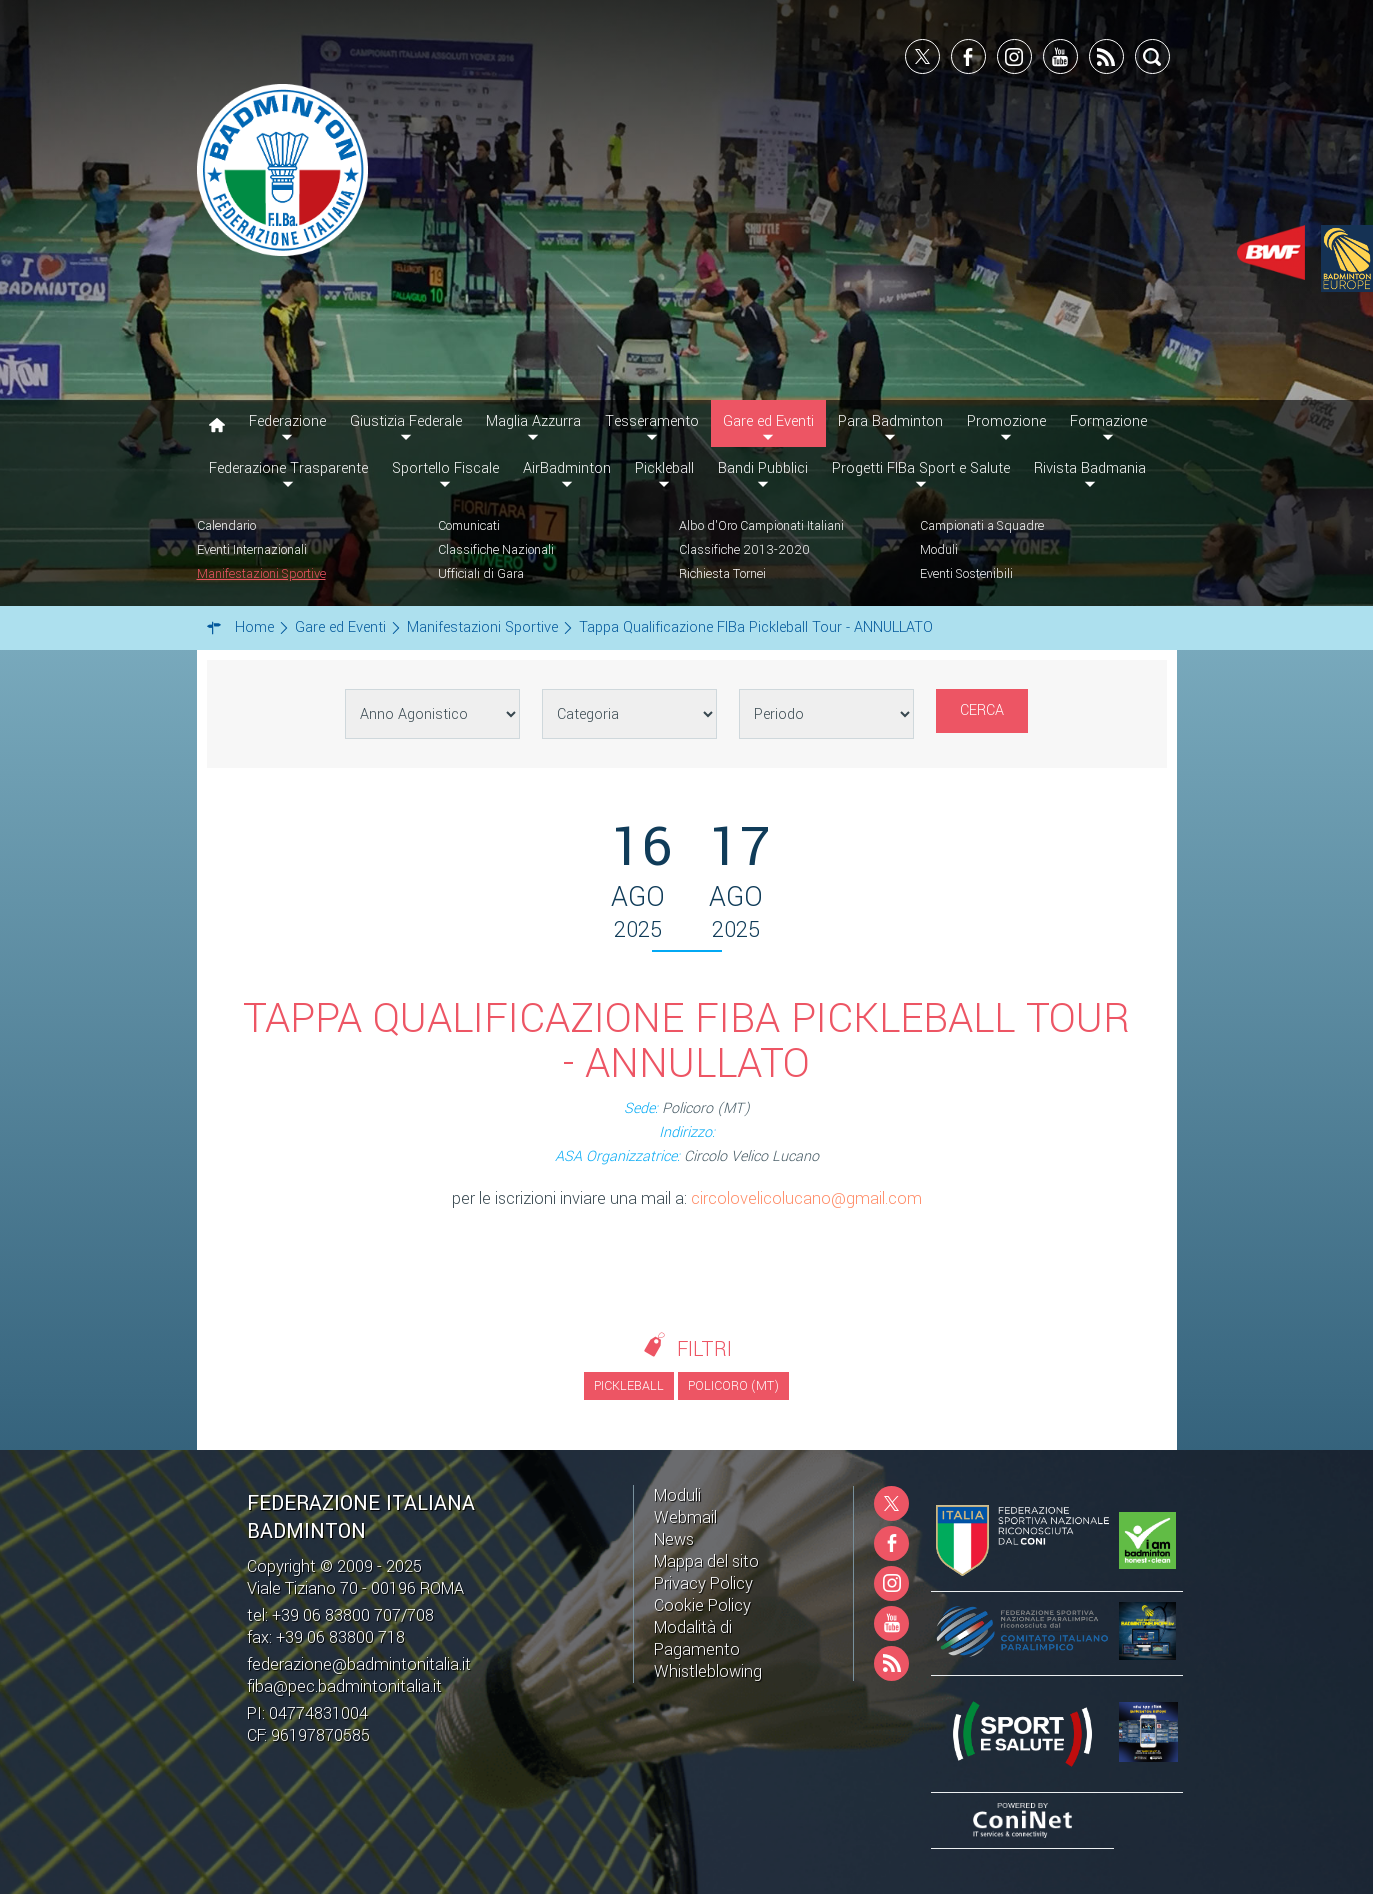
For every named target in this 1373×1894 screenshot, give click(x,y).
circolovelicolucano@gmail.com (806, 1198)
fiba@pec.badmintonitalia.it (344, 1686)
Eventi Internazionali (252, 550)
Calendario (226, 526)
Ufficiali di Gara (481, 574)
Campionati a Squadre (982, 526)
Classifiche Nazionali (496, 550)
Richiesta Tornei (722, 574)
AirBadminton (567, 468)
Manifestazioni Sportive (261, 574)
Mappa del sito (706, 1561)
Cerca (982, 710)
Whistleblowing (708, 1671)
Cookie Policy (702, 1605)
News (674, 1539)
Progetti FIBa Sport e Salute (921, 468)
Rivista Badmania (1090, 468)
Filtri (704, 1349)
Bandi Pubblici (763, 468)
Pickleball (664, 468)
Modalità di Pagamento (697, 1638)
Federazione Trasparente (288, 468)
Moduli (939, 550)
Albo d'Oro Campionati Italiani (761, 526)
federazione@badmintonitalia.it (359, 1664)
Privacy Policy (703, 1583)
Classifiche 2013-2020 (744, 550)
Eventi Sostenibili (966, 574)
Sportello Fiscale (445, 468)
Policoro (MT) (733, 1386)
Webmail (685, 1517)
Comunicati (469, 526)
